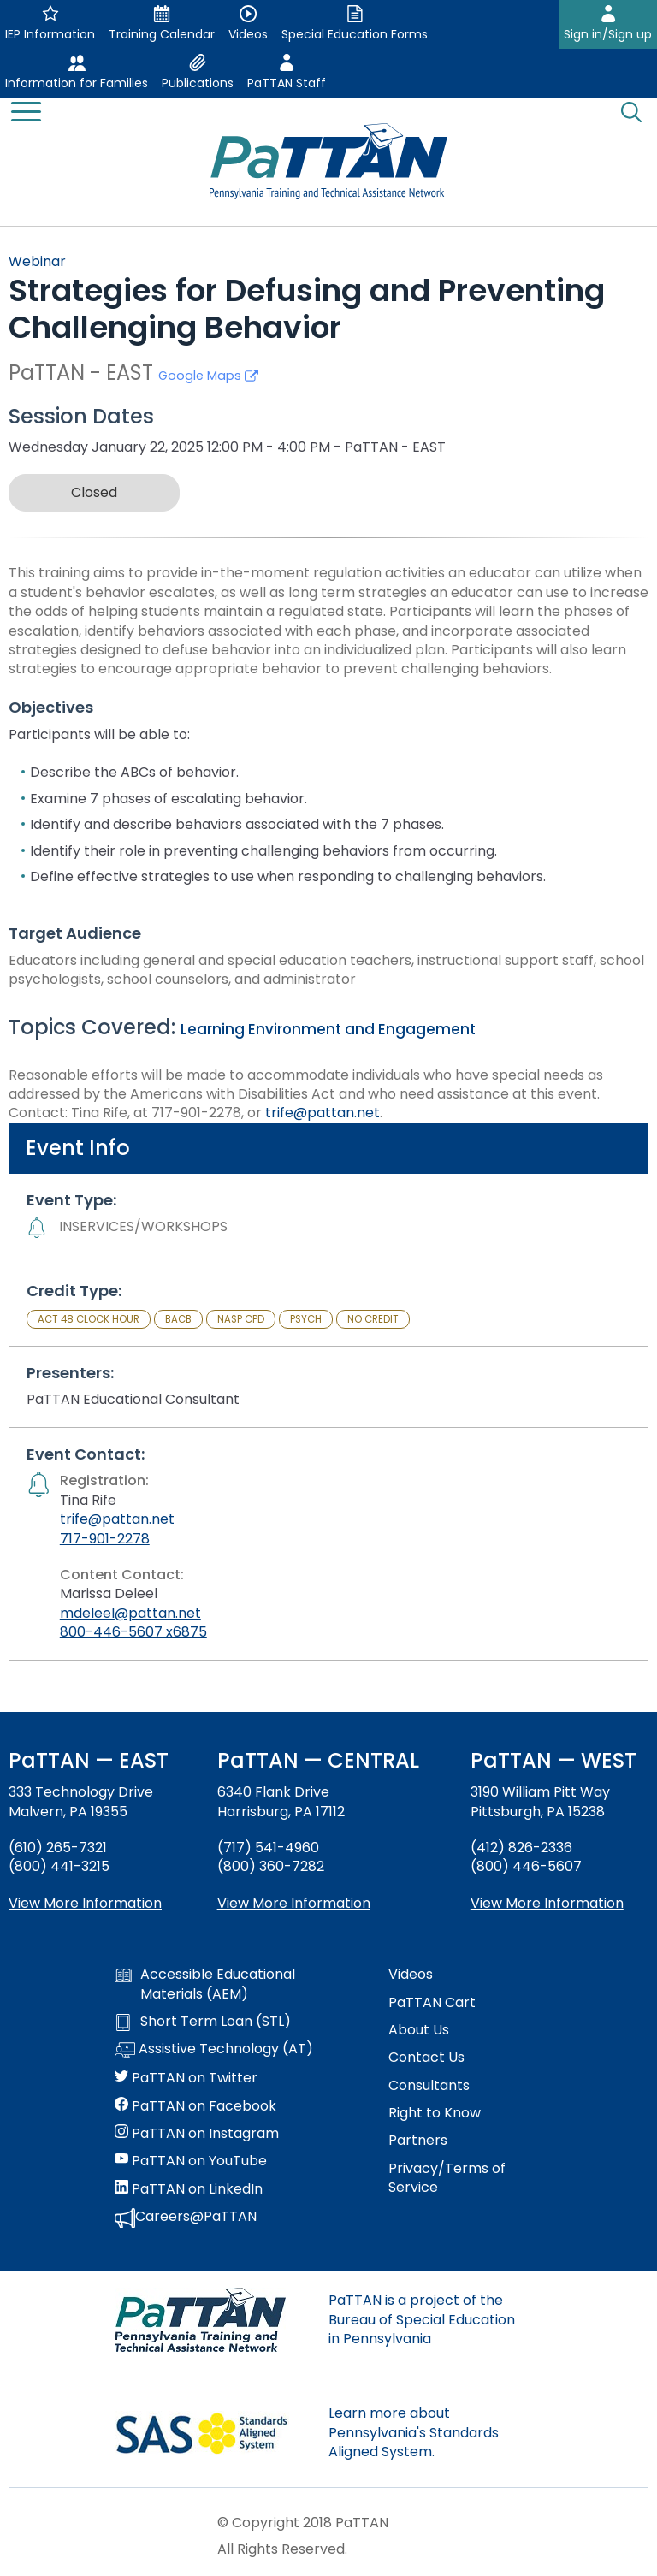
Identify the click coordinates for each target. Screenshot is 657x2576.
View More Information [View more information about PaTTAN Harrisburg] (293, 1903)
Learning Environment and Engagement (328, 1029)
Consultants (429, 2085)
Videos (410, 1974)
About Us (418, 2030)
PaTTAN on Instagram (197, 2133)
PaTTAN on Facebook (195, 2106)
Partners (417, 2140)
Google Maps (208, 375)
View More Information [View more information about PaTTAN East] (85, 1903)
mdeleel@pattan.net (130, 1613)
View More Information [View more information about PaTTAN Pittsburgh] (547, 1903)
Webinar (37, 261)
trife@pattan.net (322, 1112)
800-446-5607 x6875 (133, 1632)
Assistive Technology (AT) (214, 2050)
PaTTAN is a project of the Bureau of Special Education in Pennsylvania (421, 2319)
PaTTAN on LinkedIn (189, 2189)
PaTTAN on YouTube (191, 2161)
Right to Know (434, 2113)
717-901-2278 (105, 1539)
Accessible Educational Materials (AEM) (205, 1984)
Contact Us (426, 2057)
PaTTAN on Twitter (186, 2078)
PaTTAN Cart (432, 2002)
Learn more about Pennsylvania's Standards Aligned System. (413, 2432)
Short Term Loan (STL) (203, 2021)
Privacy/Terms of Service (447, 2178)
